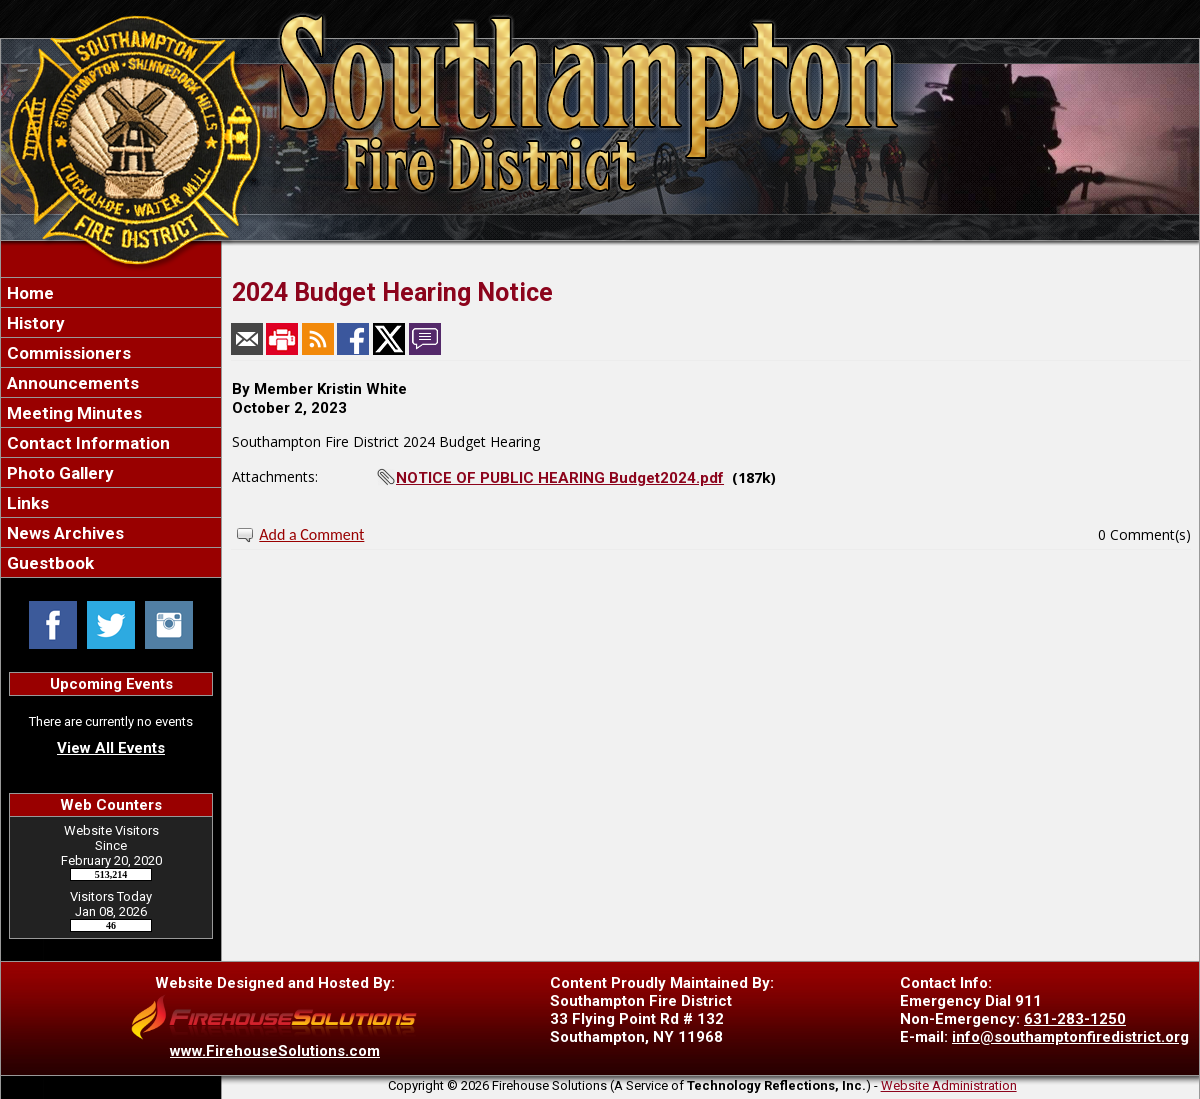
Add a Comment (311, 534)
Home (28, 293)
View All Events (111, 748)
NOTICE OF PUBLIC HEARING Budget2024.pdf (560, 478)
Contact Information (86, 443)
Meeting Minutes (72, 413)
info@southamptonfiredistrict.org (1070, 1037)
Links (26, 503)
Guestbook (48, 563)
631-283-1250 (1075, 1019)
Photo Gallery (58, 473)
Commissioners (67, 353)
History (34, 323)
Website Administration (949, 1085)
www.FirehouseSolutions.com (275, 1051)
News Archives (63, 533)
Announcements (71, 383)
